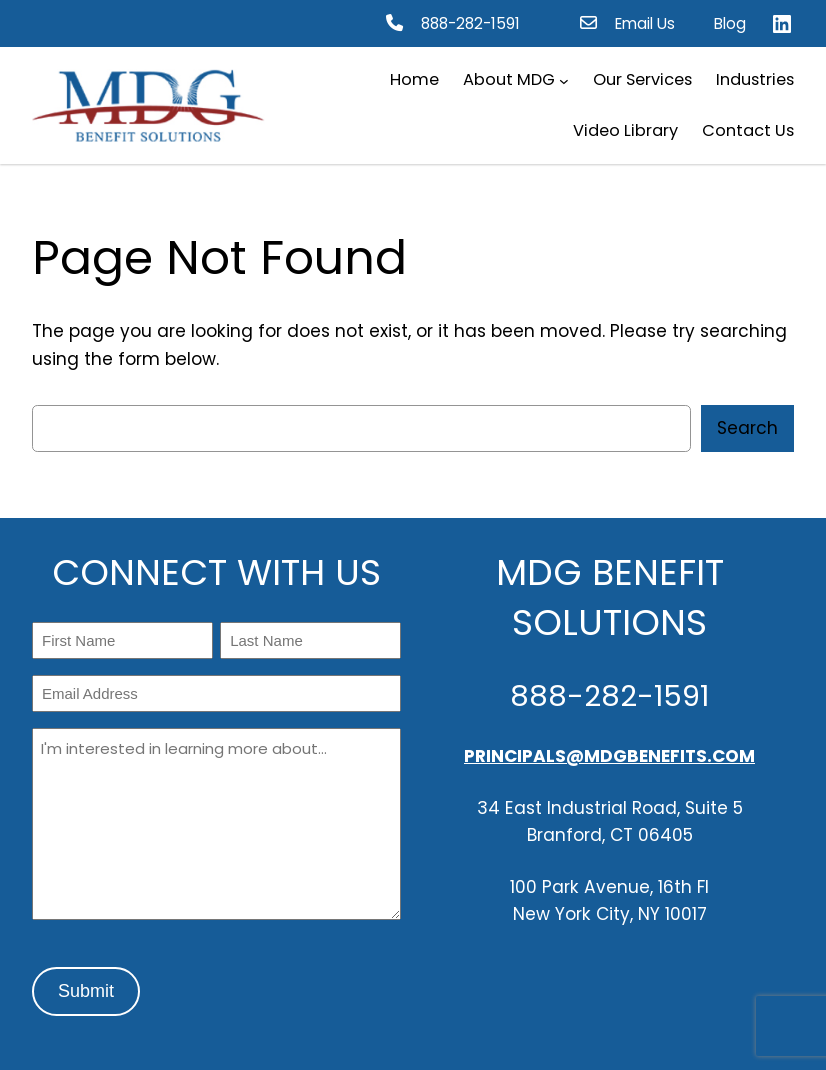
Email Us (645, 23)
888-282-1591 (470, 23)
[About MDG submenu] (564, 81)
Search (747, 428)
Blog (730, 23)
